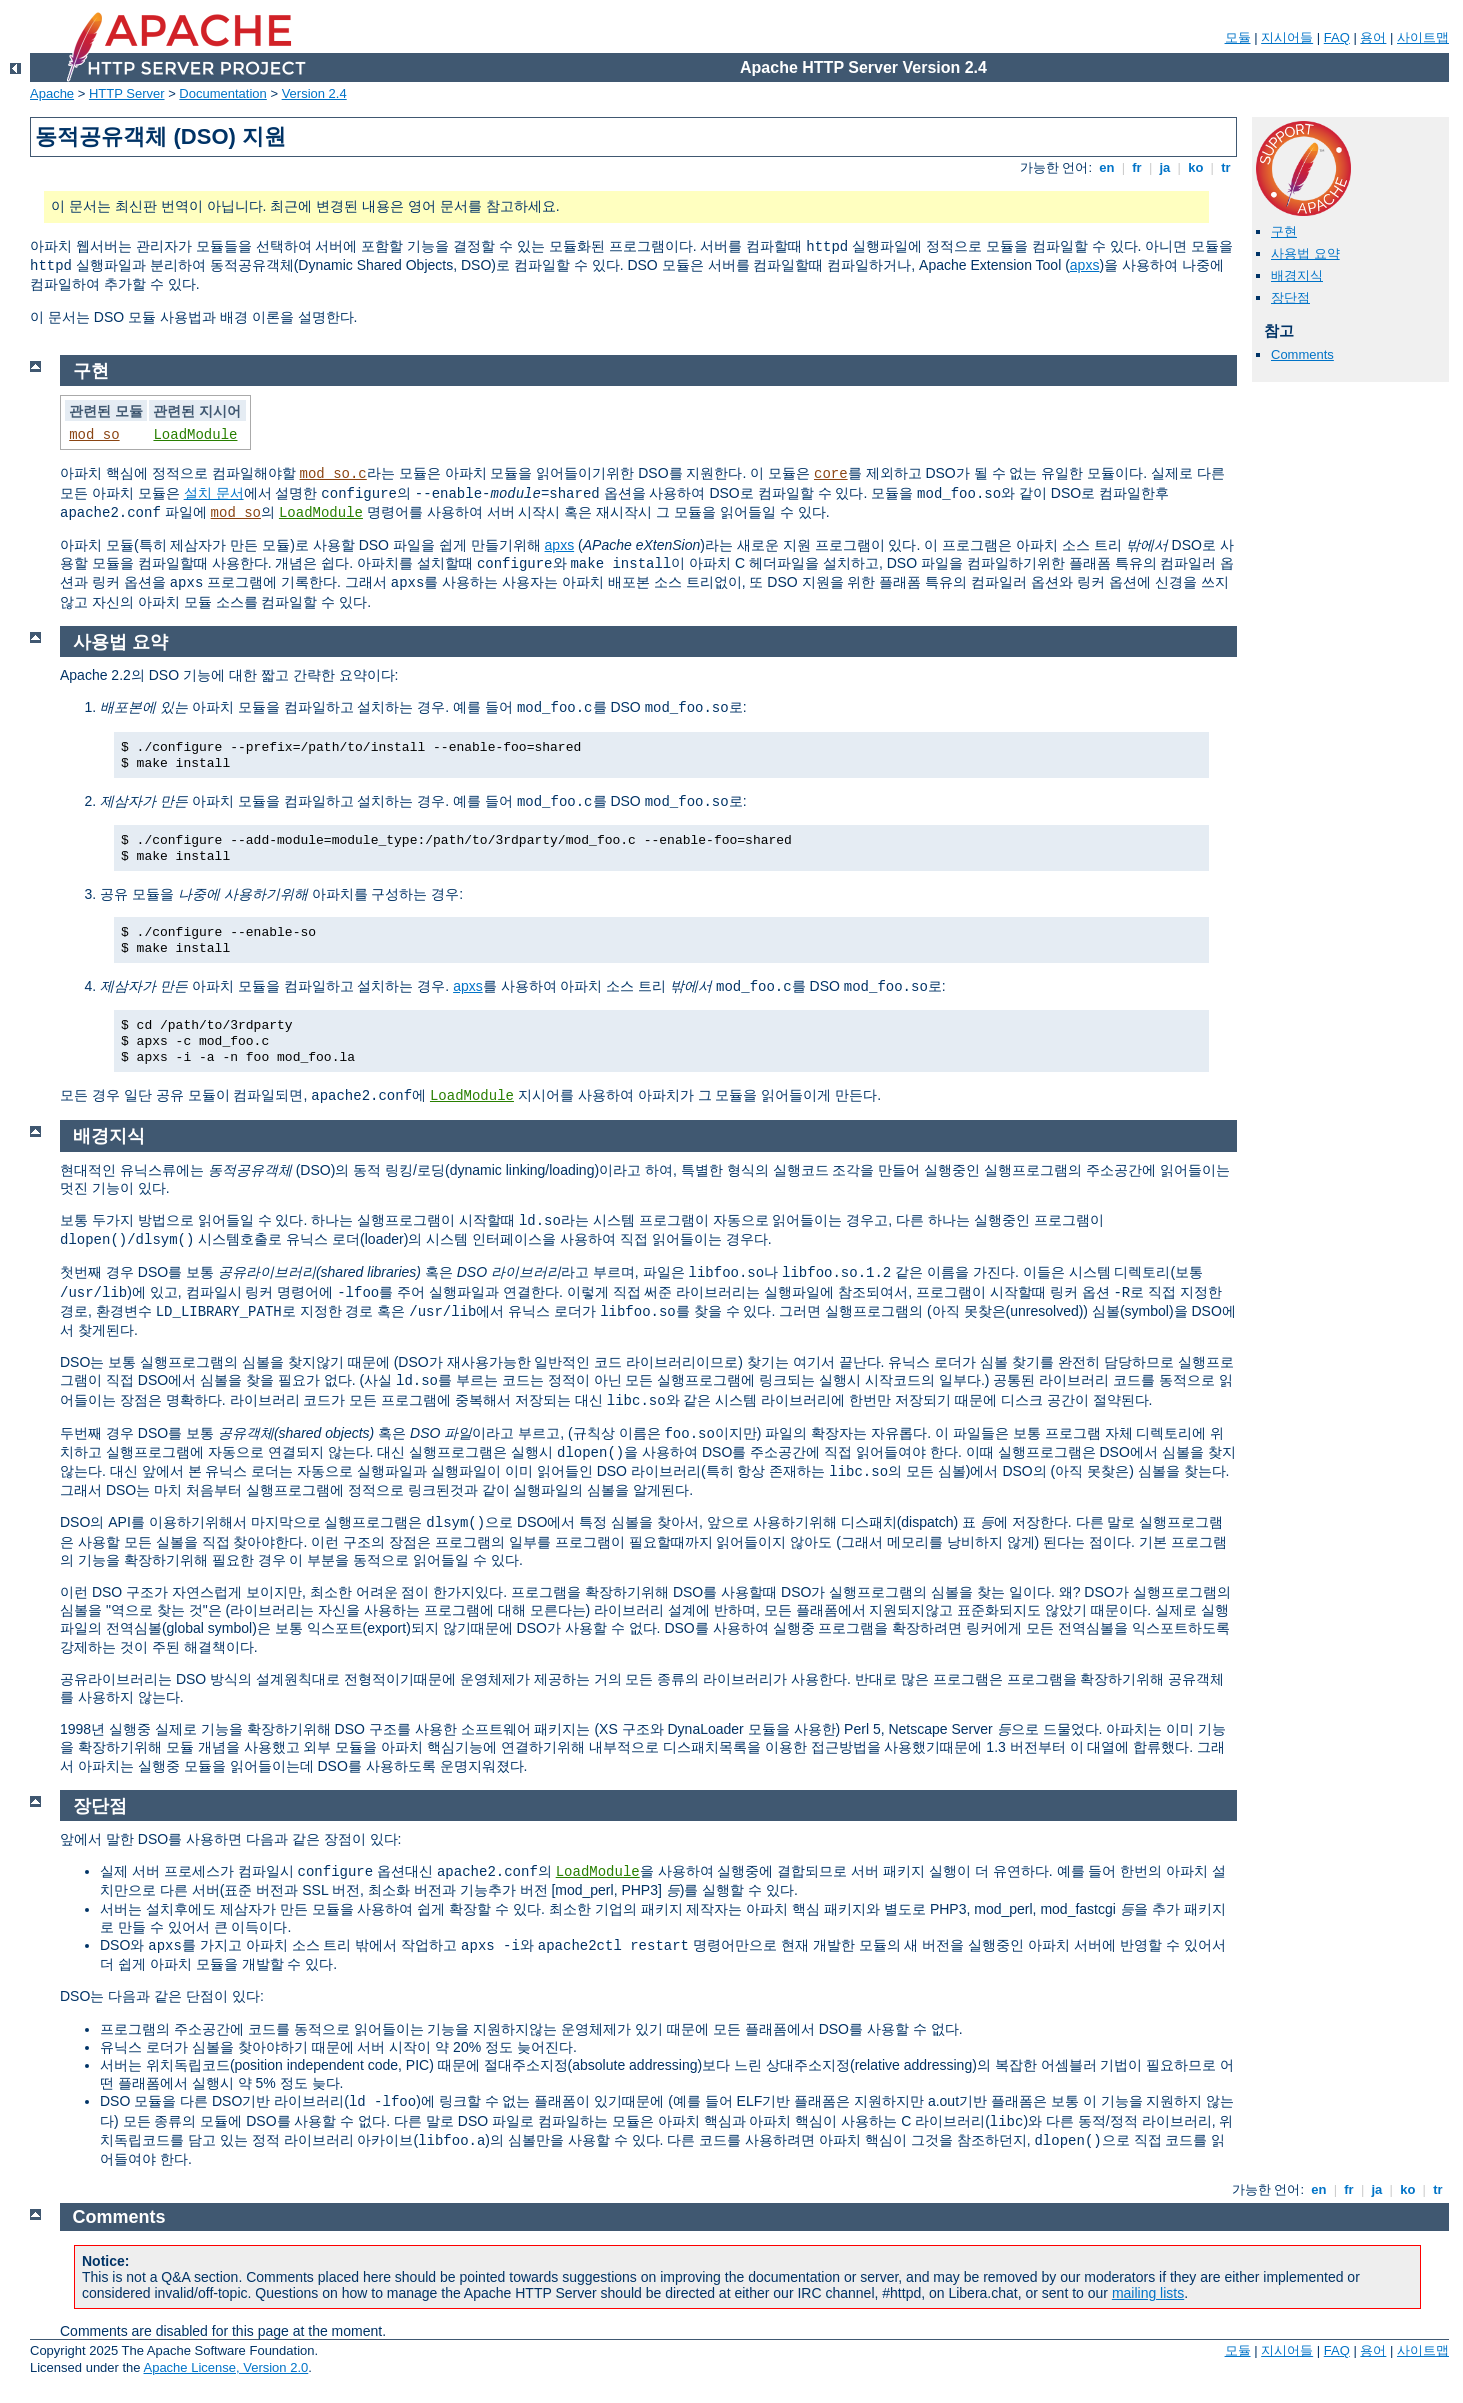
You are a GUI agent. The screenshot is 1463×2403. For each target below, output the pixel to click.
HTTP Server (127, 93)
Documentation (222, 93)
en (1107, 167)
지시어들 (1287, 37)
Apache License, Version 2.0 (225, 2367)
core (831, 474)
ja (1165, 167)
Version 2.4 (314, 93)
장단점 (1290, 297)
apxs (1085, 265)
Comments (1302, 354)
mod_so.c (333, 474)
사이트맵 (1423, 37)
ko (1196, 167)
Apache (52, 93)
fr (1137, 167)
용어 (1373, 37)
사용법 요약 (1305, 253)
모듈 (1238, 37)
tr (1226, 167)
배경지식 (1297, 275)
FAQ (1337, 37)
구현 (1284, 231)
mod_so (94, 435)
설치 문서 (214, 493)
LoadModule (195, 435)
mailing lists (1148, 2293)
